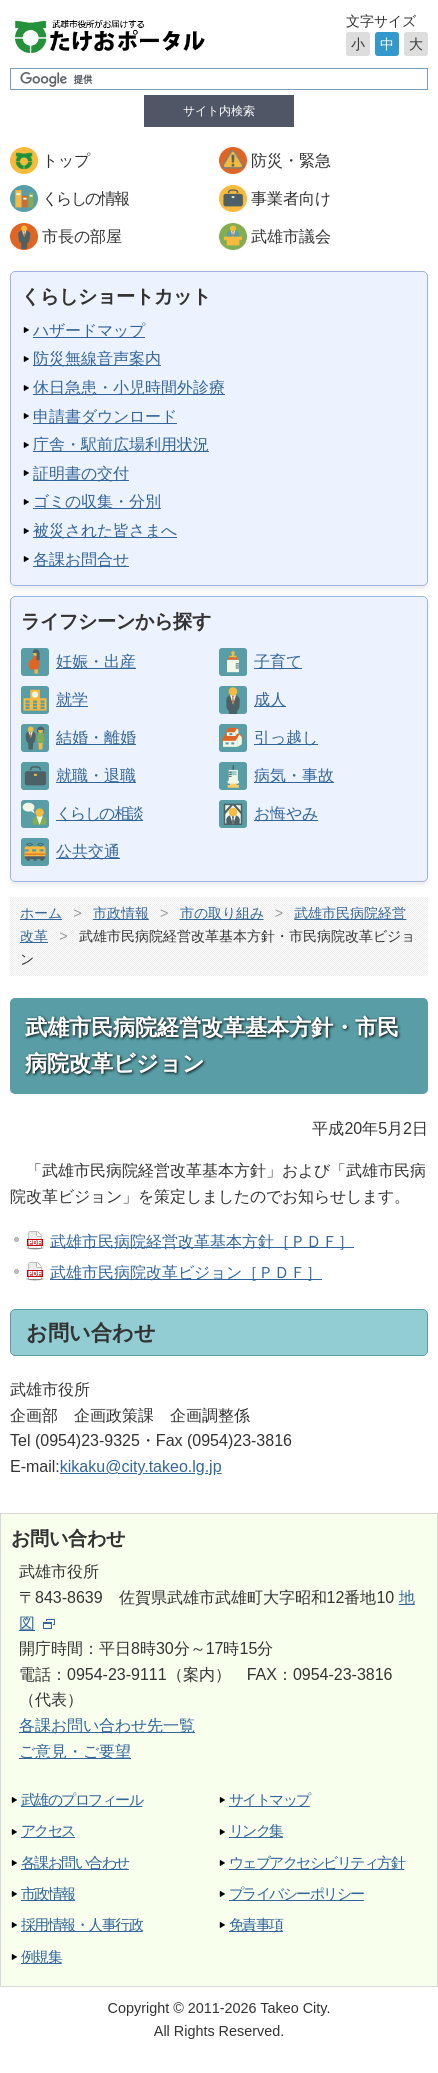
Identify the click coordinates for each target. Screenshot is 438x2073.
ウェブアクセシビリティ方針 (316, 1862)
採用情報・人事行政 (81, 1924)
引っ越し (286, 737)
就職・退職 (96, 775)
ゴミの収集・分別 (97, 501)
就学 (72, 699)
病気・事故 (294, 775)
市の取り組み (222, 913)
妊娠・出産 (96, 661)
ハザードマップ (89, 330)
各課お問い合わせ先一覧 (107, 1725)
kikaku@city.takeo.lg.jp (141, 1466)
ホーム (41, 913)
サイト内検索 (219, 111)
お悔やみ (286, 813)
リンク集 (256, 1830)
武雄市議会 (291, 236)
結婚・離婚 (96, 737)
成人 (270, 699)
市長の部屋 (82, 236)
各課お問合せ (81, 559)
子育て (278, 661)
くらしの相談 (99, 813)
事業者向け (291, 198)
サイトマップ (269, 1799)
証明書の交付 (81, 473)
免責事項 (256, 1924)
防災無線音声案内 (97, 358)
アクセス (48, 1830)
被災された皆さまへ (105, 530)
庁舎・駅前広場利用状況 (121, 444)
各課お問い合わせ (75, 1862)
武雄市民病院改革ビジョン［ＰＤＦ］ (186, 1272)
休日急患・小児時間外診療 (129, 387)
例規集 (41, 1956)
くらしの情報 (85, 198)
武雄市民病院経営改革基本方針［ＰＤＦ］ (202, 1240)
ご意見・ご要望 (75, 1751)
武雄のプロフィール (81, 1799)
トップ (66, 160)
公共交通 (88, 851)
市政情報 (121, 913)
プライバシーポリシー (296, 1893)
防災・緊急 (291, 160)
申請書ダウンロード (105, 416)
